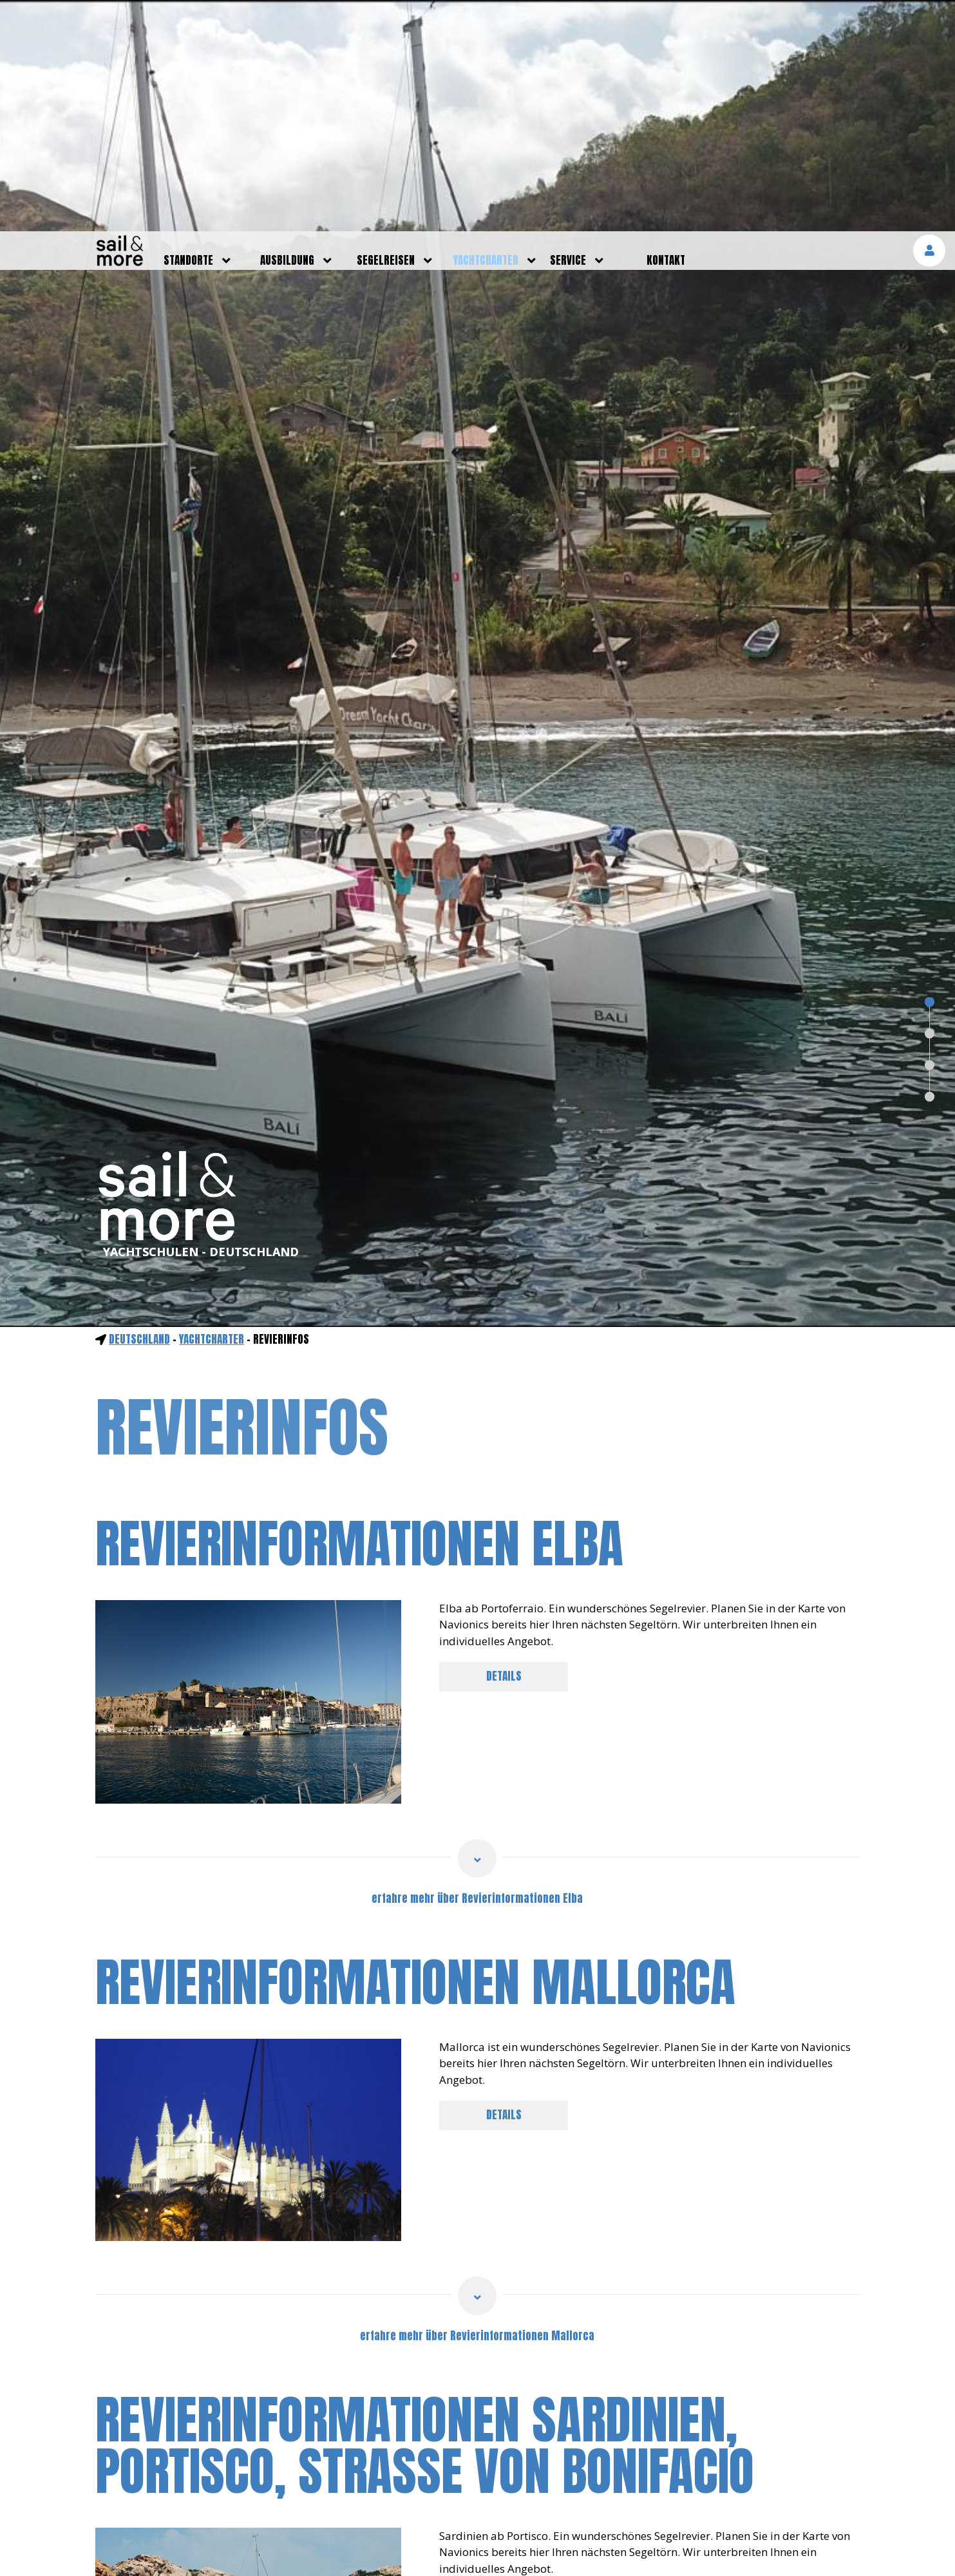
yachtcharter (485, 29)
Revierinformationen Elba (359, 1312)
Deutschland (139, 1108)
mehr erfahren (807, 2546)
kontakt (666, 29)
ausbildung (287, 29)
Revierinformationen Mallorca (415, 1750)
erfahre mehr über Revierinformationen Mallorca (477, 2104)
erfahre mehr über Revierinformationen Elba (477, 1667)
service (568, 29)
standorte (188, 29)
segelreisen (386, 29)
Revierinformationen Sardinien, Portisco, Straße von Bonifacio (424, 2214)
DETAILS (504, 1444)
